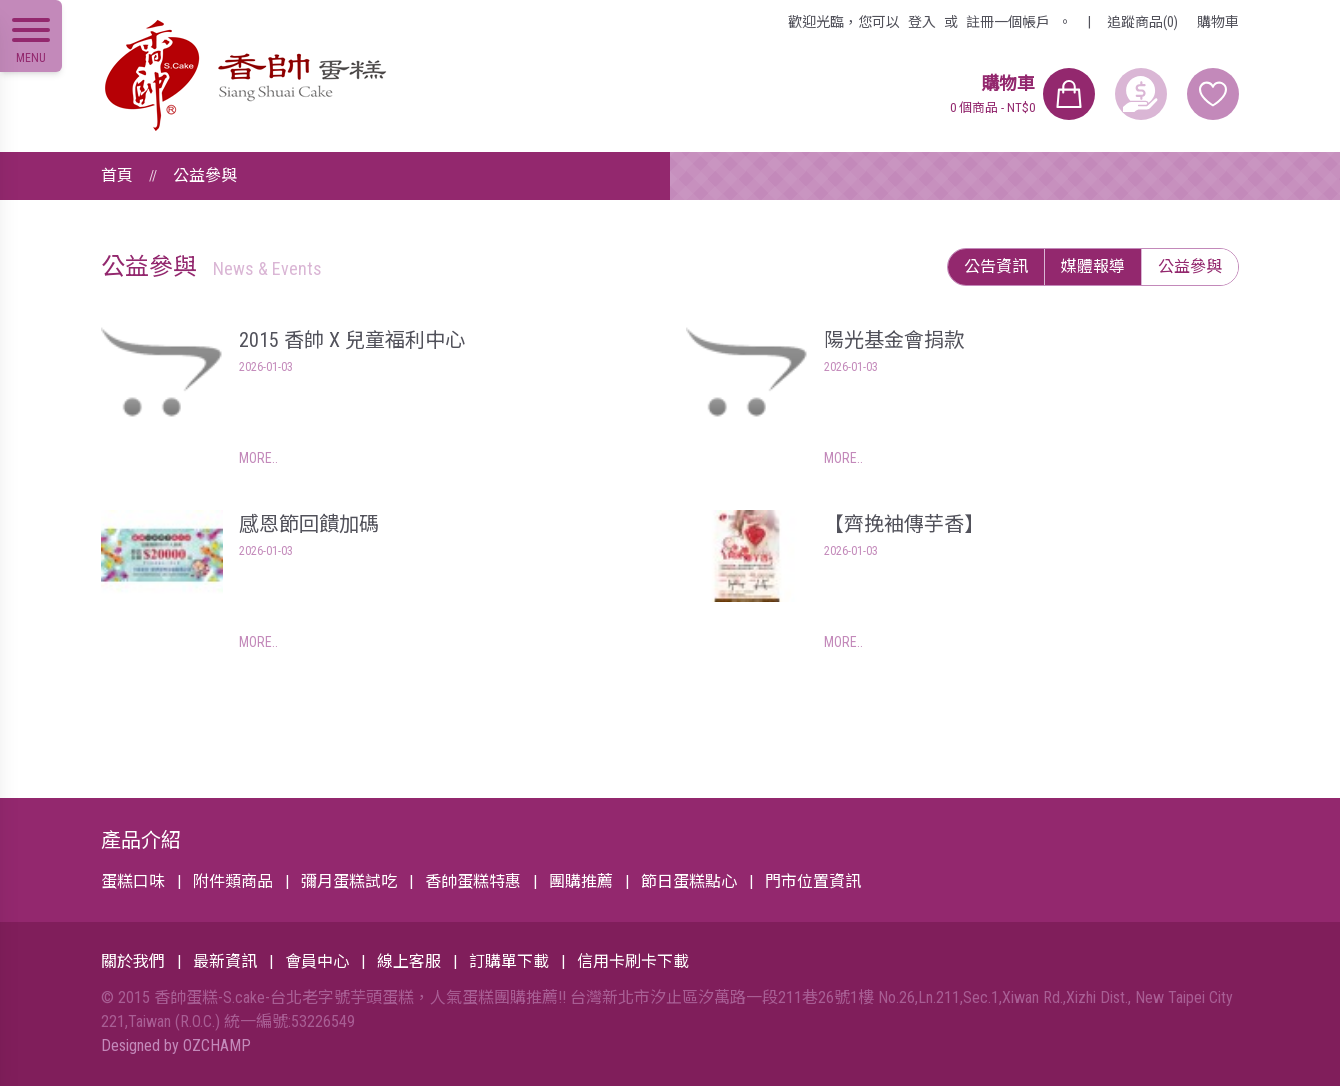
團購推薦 (581, 881)
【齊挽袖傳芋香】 (904, 524)
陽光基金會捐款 (894, 340)
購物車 (1218, 22)
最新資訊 (225, 961)
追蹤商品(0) (1142, 22)
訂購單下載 (509, 961)
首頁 (117, 175)
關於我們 (133, 961)
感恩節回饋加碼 (309, 524)
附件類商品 (233, 881)
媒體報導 (1093, 266)
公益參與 (205, 175)
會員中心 (317, 961)
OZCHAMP (217, 1045)
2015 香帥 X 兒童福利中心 (352, 340)
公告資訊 (996, 266)
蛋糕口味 (133, 881)
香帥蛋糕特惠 (473, 881)
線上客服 (409, 961)
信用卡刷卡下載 (633, 961)
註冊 (1008, 22)
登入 (922, 22)
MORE (255, 458)
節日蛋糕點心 (689, 881)
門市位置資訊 (813, 881)
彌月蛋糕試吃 (349, 881)
